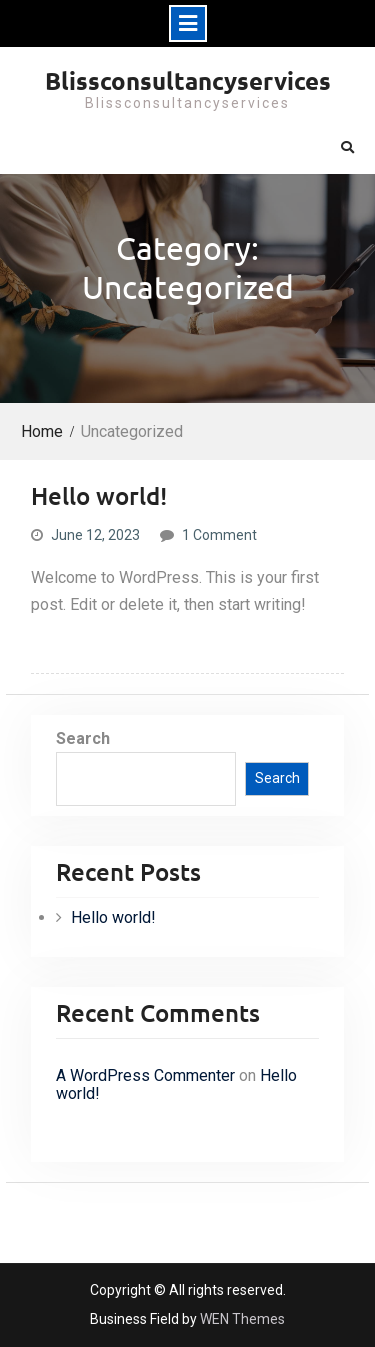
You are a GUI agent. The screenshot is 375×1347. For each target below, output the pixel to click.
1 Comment (219, 535)
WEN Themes (242, 1319)
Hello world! (99, 495)
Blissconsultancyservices (188, 80)
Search (83, 738)
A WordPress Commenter (145, 1075)
